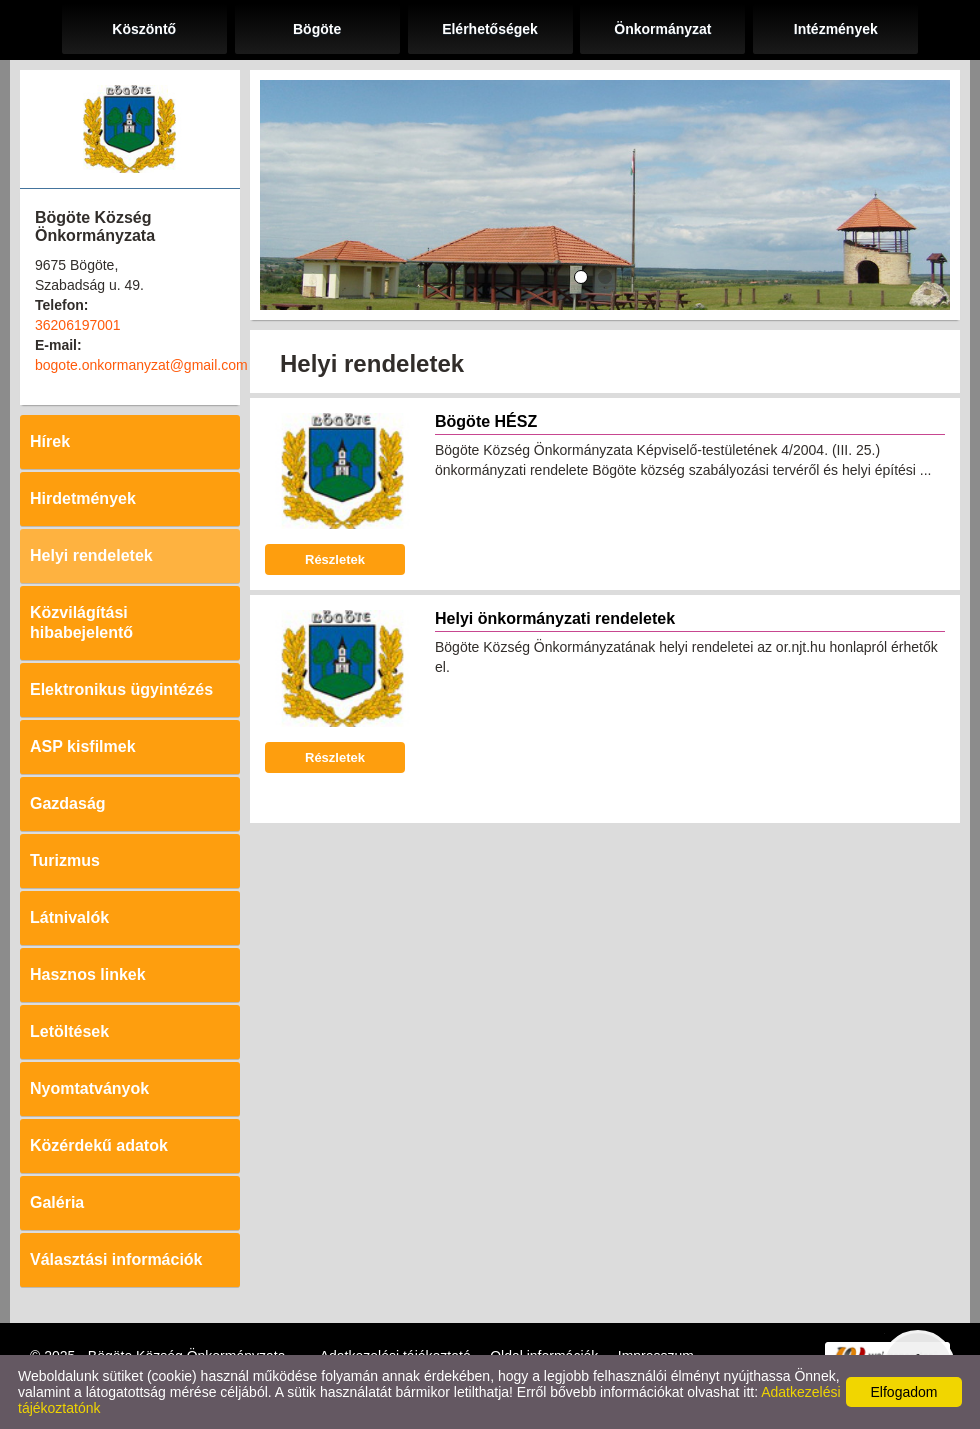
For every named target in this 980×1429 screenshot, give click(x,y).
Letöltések (69, 1031)
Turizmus (65, 860)
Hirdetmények (83, 498)
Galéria (57, 1202)
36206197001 (78, 325)
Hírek (50, 441)
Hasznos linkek (88, 974)
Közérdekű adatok (99, 1145)
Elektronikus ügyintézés (121, 689)
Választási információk (116, 1259)
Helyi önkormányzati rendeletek (555, 618)
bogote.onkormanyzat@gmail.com (141, 365)
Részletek (335, 559)
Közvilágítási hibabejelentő (81, 622)
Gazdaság (68, 803)
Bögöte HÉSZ (486, 421)
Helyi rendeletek (91, 555)
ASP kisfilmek (83, 746)
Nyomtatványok (89, 1088)
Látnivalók (69, 917)
